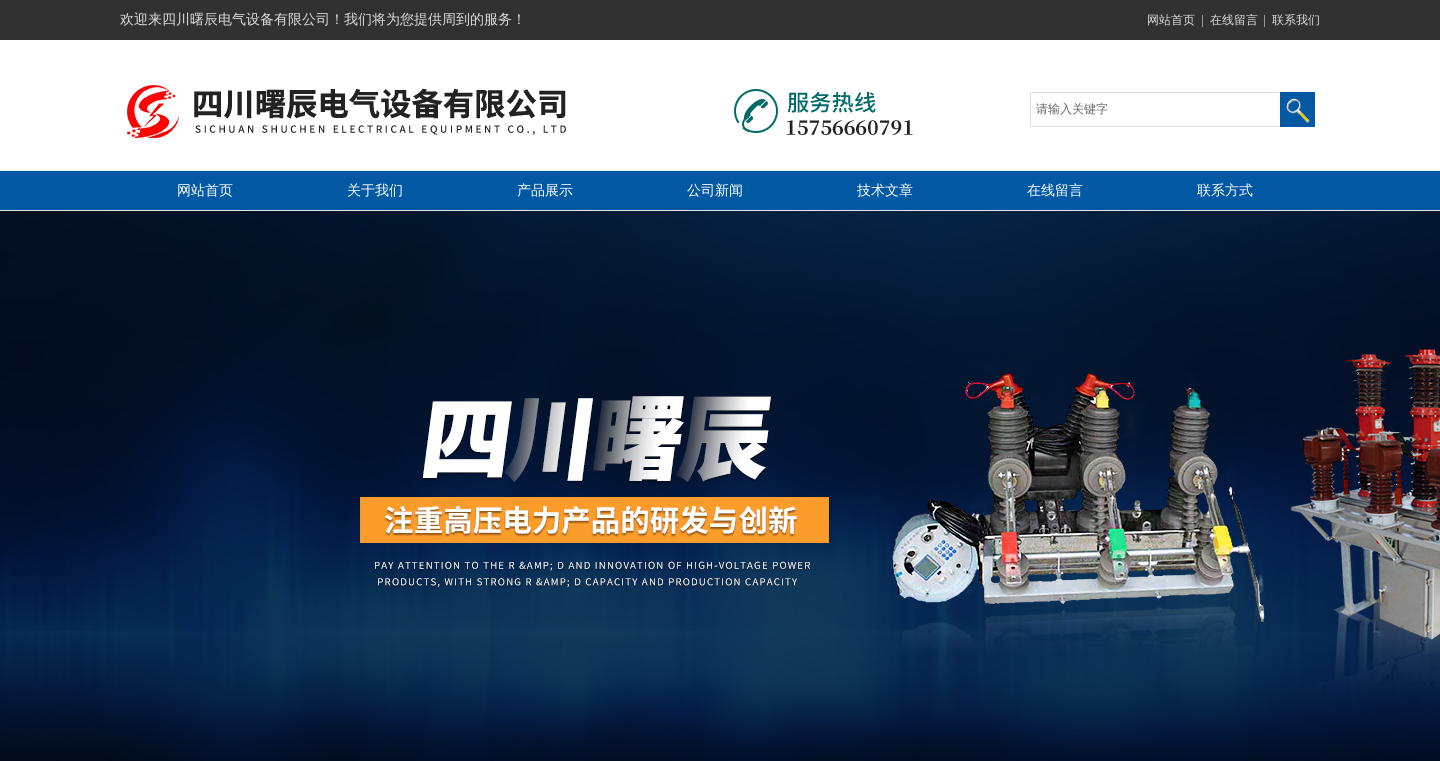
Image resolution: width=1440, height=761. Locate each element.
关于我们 (375, 190)
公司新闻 (715, 190)
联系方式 (1225, 190)
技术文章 (885, 190)
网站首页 (1171, 20)
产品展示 (545, 190)
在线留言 (1234, 20)
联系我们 (1296, 20)
